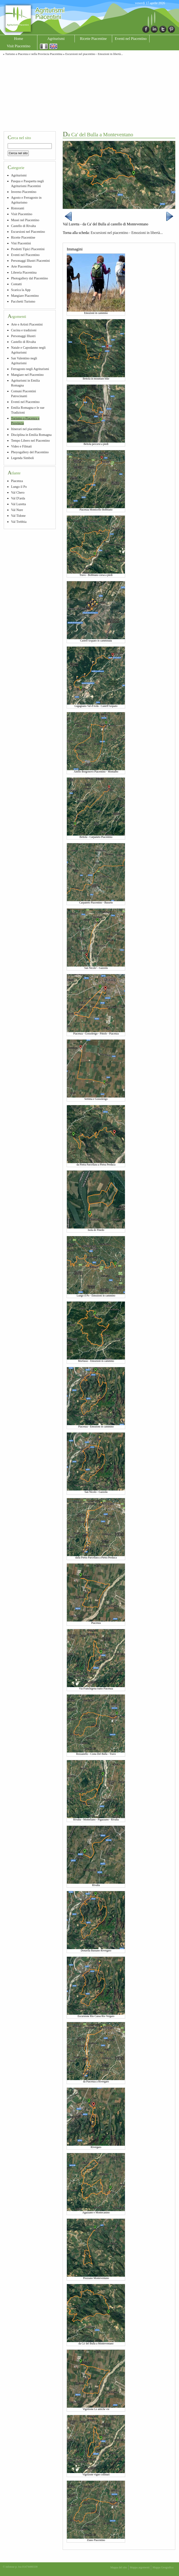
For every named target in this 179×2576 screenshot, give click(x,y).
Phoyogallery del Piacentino (30, 452)
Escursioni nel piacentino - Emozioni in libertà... (94, 54)
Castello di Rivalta (23, 226)
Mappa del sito (118, 2567)
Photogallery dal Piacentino (29, 278)
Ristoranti (17, 208)
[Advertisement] (89, 92)
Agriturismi (56, 39)
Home (18, 39)
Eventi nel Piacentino (131, 39)
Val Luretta (18, 504)
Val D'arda (18, 498)
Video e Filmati (21, 446)
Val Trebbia (18, 521)
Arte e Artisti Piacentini (26, 324)
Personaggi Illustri (23, 336)
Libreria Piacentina (23, 272)
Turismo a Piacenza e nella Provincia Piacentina (33, 54)
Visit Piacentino (18, 46)
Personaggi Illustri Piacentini (30, 260)
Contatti (16, 284)
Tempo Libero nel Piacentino (30, 440)
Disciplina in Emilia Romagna (31, 435)
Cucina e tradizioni (23, 330)
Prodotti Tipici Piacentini (28, 249)
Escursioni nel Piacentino (28, 231)
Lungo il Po (19, 486)
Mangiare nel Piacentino (27, 375)
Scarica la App (20, 290)
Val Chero (17, 492)
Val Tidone (18, 515)
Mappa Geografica (163, 2567)
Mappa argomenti (140, 2567)
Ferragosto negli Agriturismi (30, 369)
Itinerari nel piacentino (26, 429)
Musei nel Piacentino (25, 220)
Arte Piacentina (21, 266)
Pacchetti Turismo (23, 301)
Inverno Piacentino (23, 192)
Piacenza (17, 481)
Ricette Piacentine (93, 39)
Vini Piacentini (21, 243)
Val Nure (17, 510)
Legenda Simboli (22, 458)
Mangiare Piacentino (25, 295)
